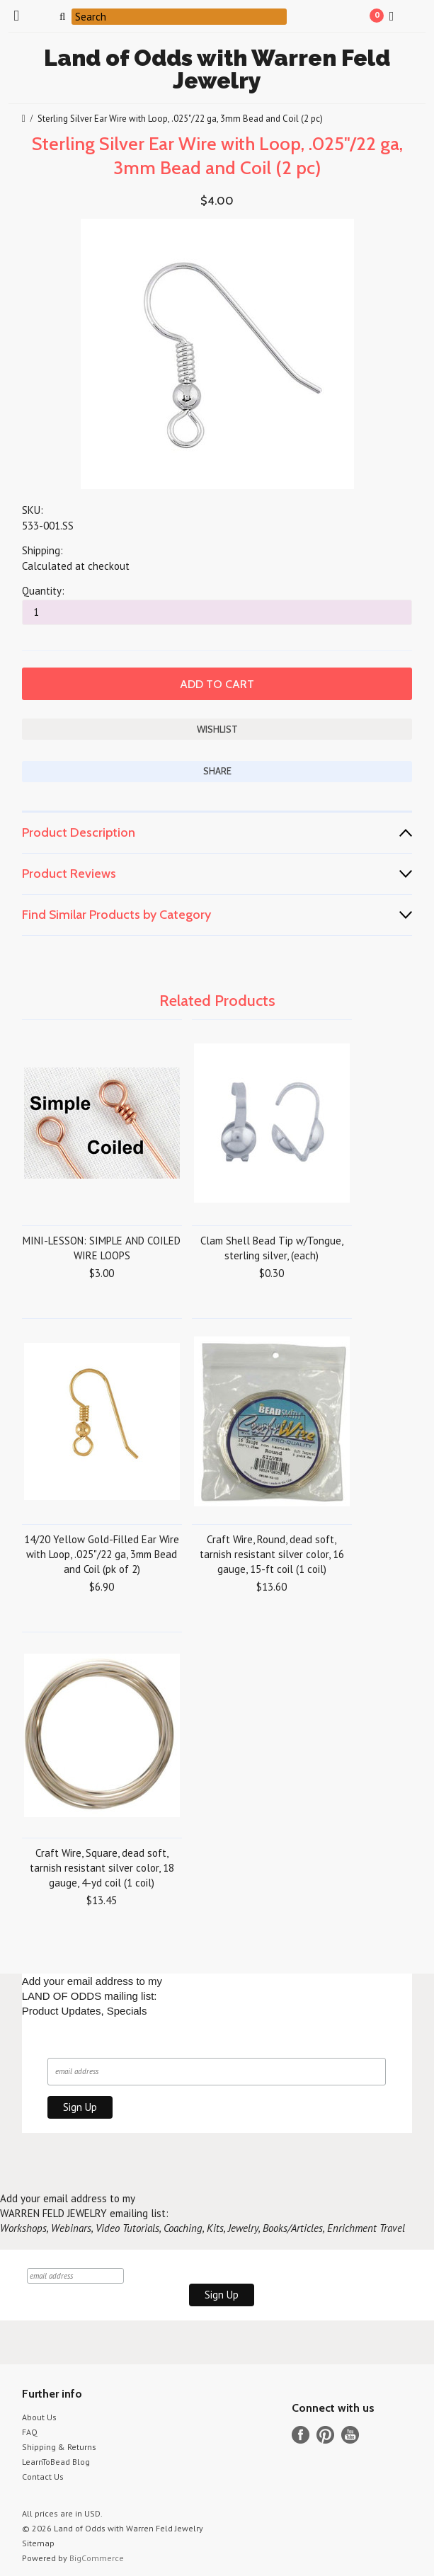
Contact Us (43, 2476)
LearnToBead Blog (56, 2461)
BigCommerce (96, 2558)
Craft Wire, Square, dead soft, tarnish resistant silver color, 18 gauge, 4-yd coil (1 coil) (102, 1867)
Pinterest (325, 2435)
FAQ (30, 2432)
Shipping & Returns (59, 2447)
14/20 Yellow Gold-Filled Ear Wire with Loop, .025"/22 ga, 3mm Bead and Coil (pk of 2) (101, 1554)
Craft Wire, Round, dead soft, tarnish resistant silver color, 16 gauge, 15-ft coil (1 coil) (272, 1554)
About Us (39, 2417)
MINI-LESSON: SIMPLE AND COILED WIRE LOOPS (102, 1248)
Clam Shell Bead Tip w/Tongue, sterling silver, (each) (271, 1248)
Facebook (300, 2435)
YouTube (350, 2435)
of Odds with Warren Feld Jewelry (217, 69)
